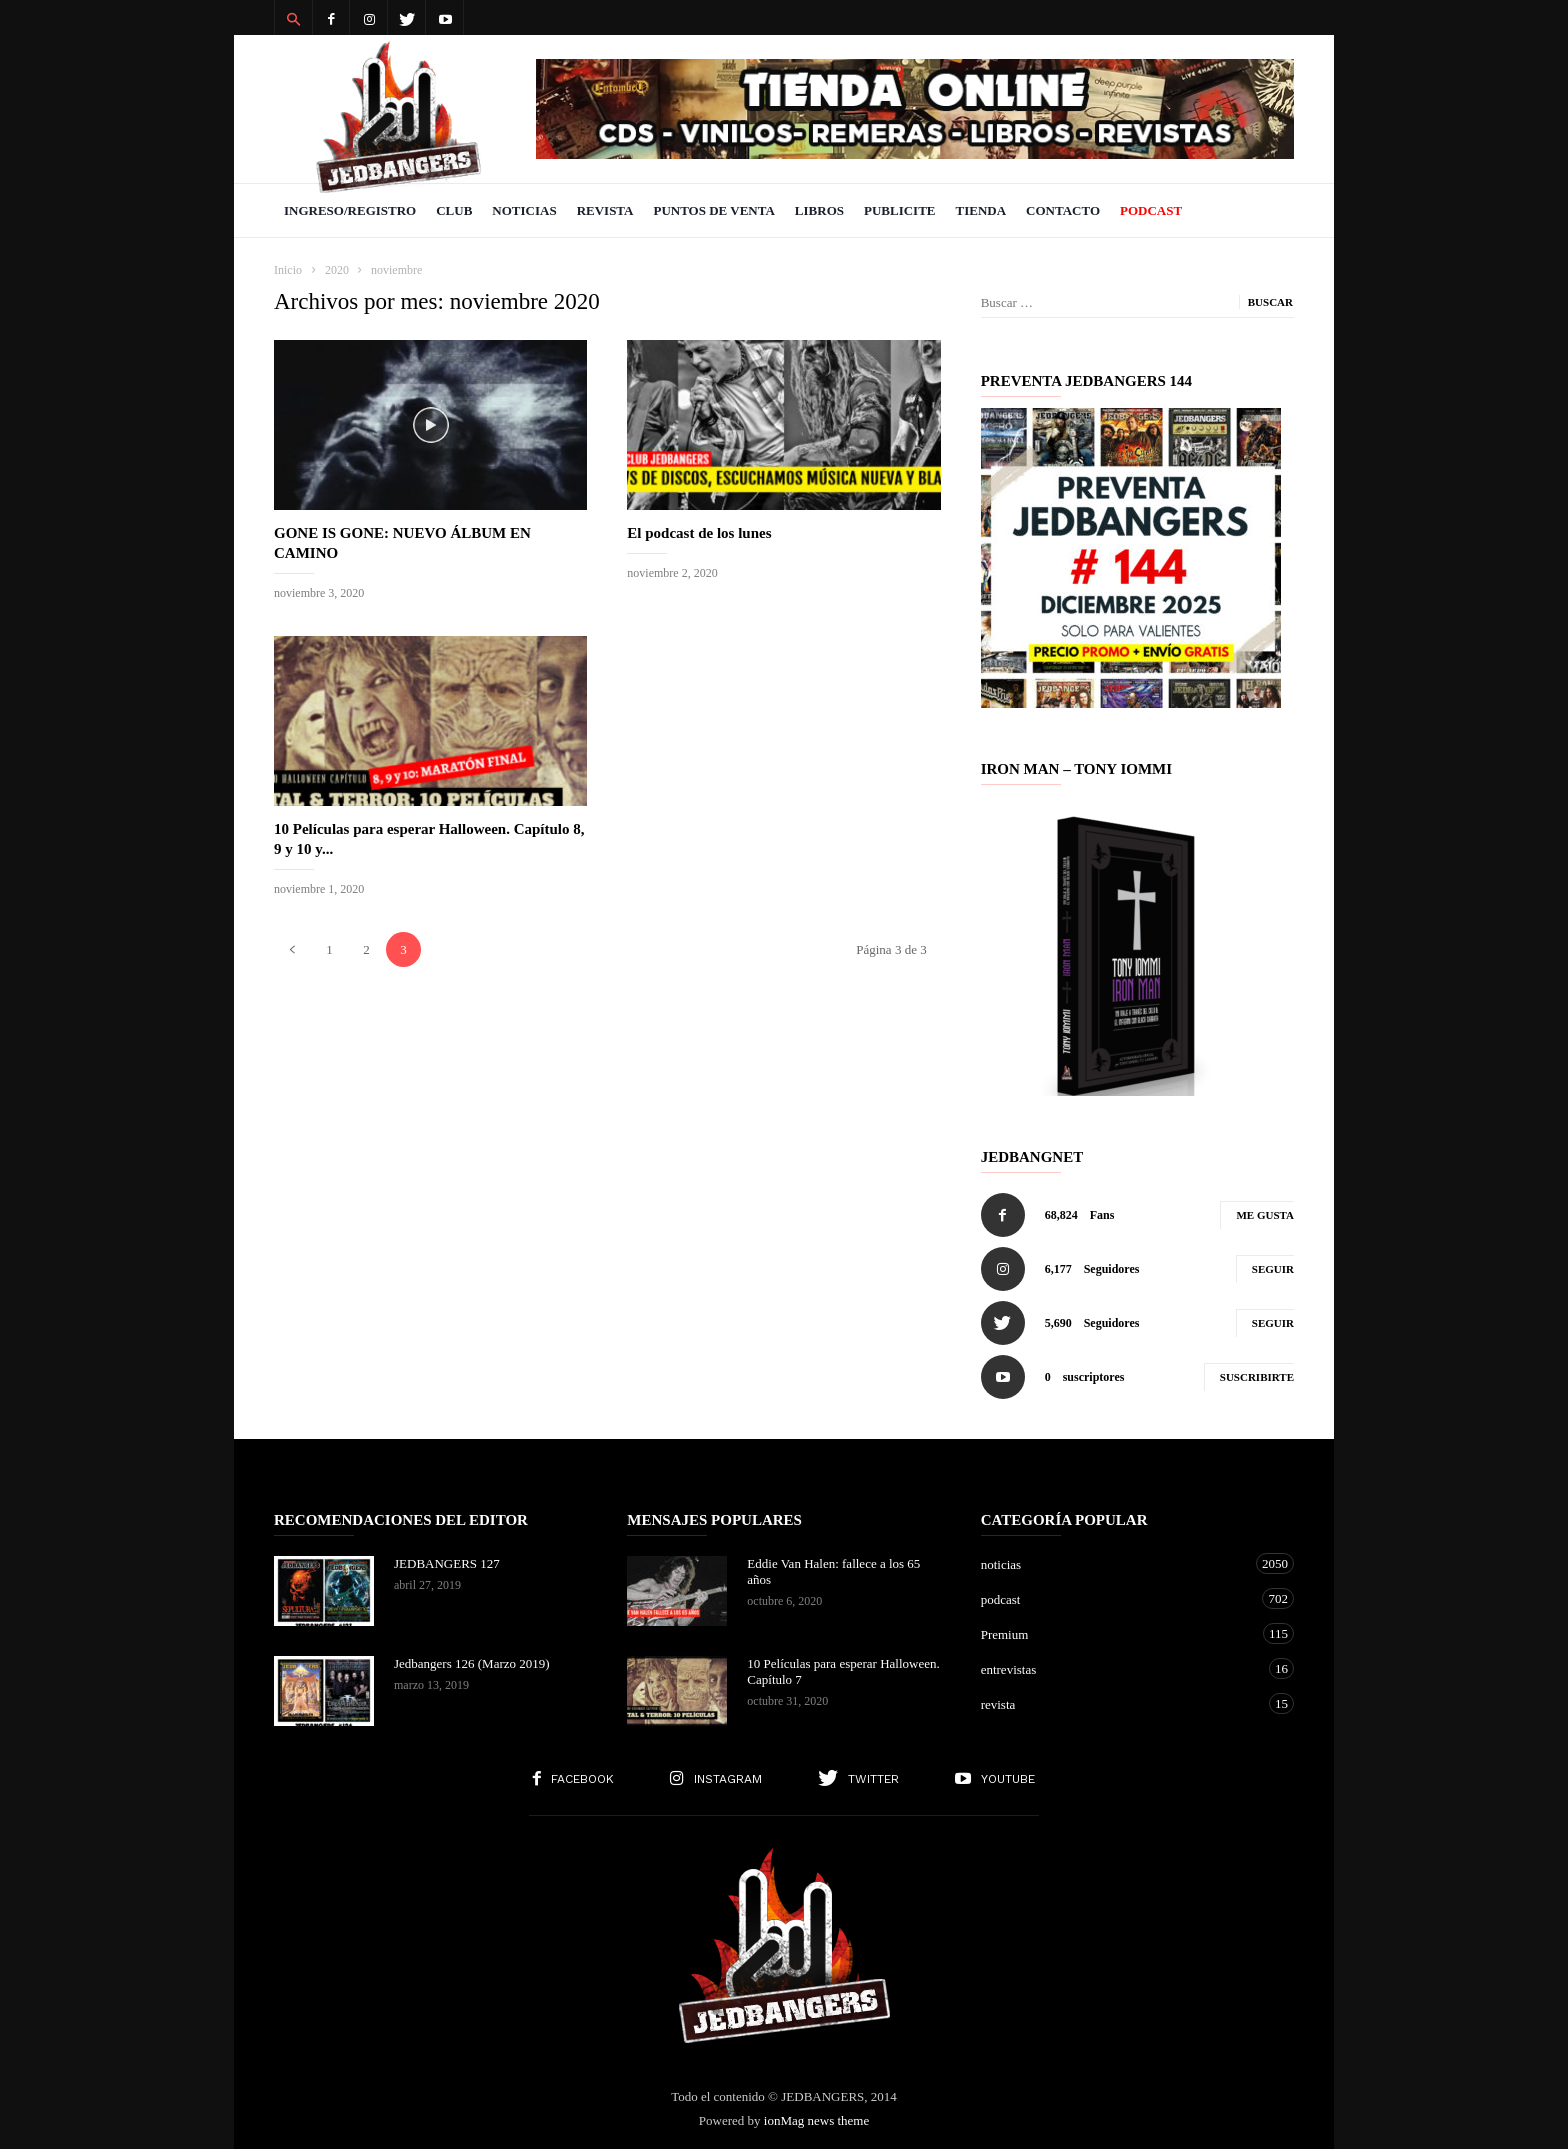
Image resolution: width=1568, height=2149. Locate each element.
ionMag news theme (816, 2120)
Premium (1117, 1633)
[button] (293, 18)
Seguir (1273, 1269)
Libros (819, 210)
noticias (1117, 1563)
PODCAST (1151, 210)
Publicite (900, 210)
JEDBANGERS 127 (447, 1563)
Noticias (524, 210)
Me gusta (1265, 1215)
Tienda (981, 210)
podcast (1117, 1598)
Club (454, 210)
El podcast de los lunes (699, 533)
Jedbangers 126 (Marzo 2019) (472, 1663)
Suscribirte (1257, 1377)
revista (1117, 1703)
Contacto (1063, 210)
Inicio (288, 270)
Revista (605, 210)
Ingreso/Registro (350, 210)
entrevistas (1117, 1668)
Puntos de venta (713, 210)
